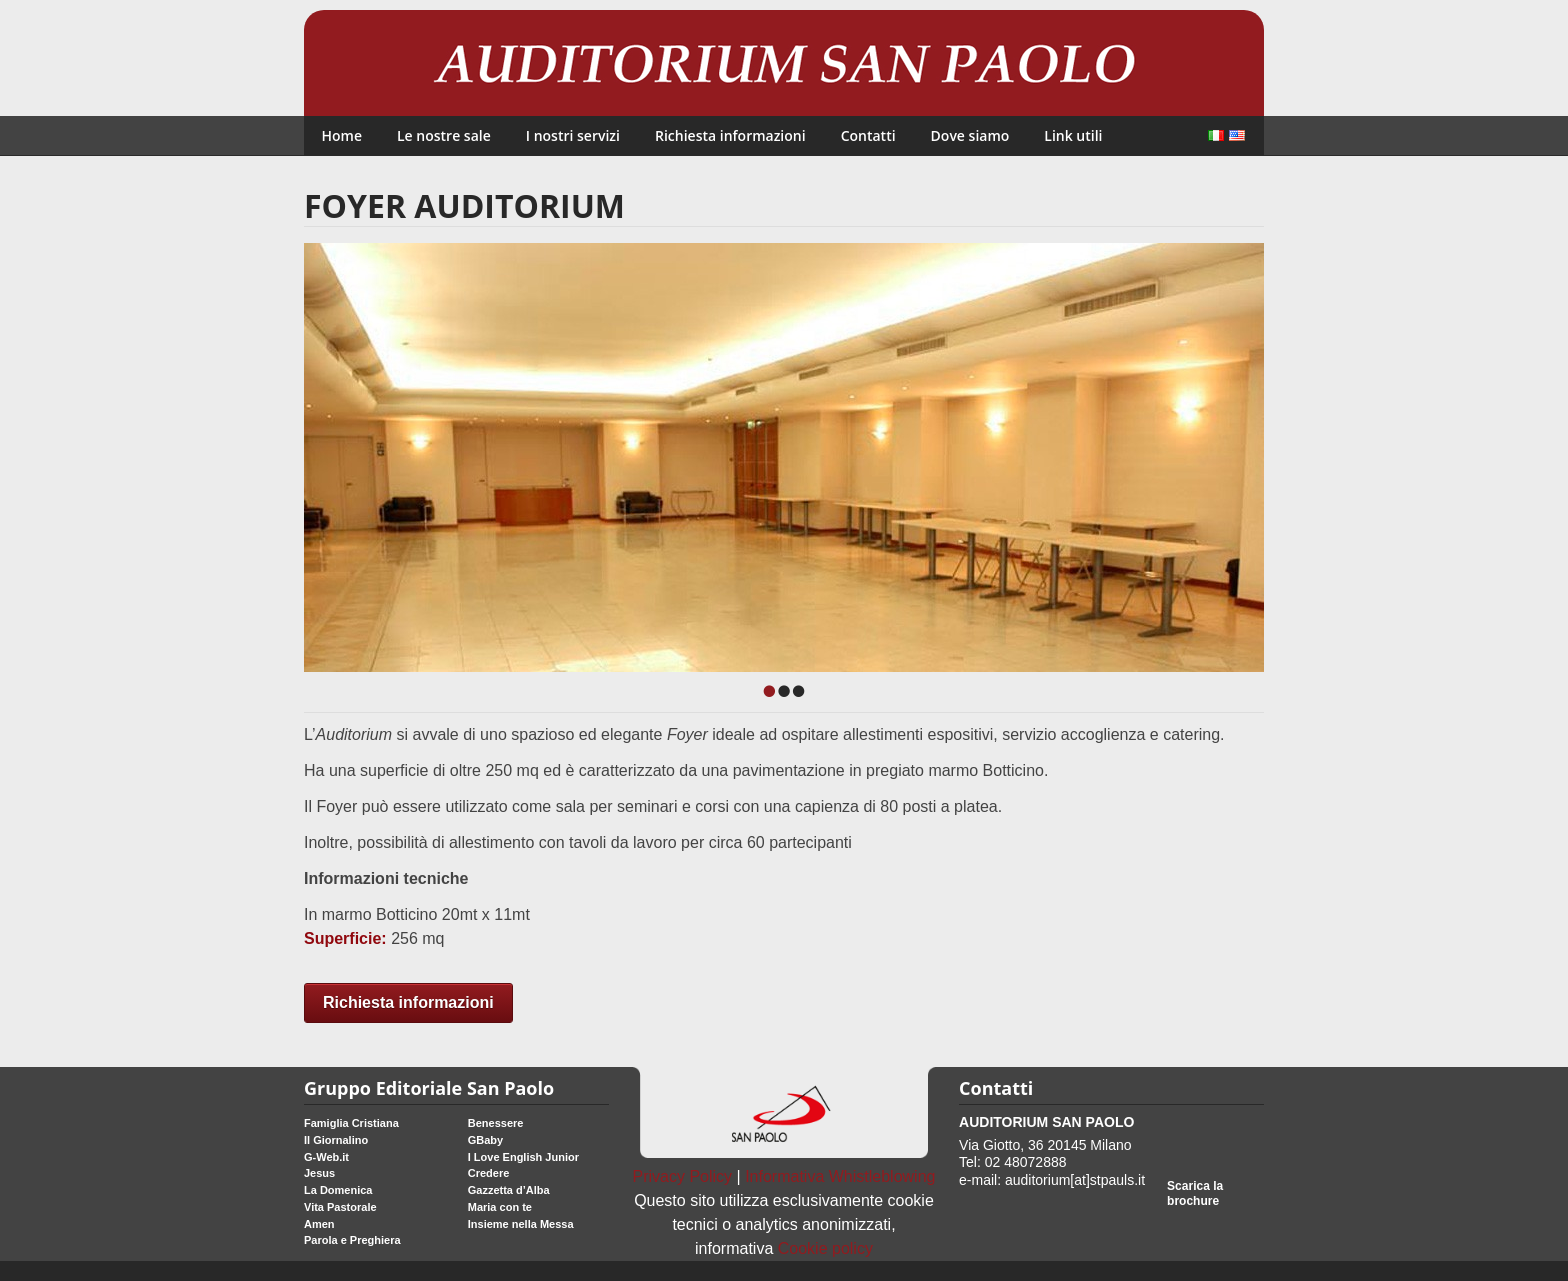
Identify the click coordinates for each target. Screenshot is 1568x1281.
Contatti (868, 135)
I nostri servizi (573, 135)
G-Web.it (326, 1157)
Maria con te (500, 1207)
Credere (489, 1173)
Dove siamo (970, 135)
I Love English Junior (523, 1157)
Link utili (1073, 135)
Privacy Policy (683, 1176)
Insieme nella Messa (521, 1224)
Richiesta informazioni (730, 135)
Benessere (496, 1123)
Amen (319, 1224)
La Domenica (338, 1190)
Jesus (319, 1173)
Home (342, 135)
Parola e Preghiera (352, 1240)
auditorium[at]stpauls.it (1075, 1180)
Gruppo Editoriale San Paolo (429, 1088)
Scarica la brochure (1195, 1193)
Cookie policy (825, 1248)
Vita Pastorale (340, 1207)
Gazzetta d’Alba (509, 1190)
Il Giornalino (336, 1140)
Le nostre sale (444, 135)
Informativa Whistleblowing (840, 1176)
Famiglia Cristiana (351, 1123)
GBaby (485, 1140)
